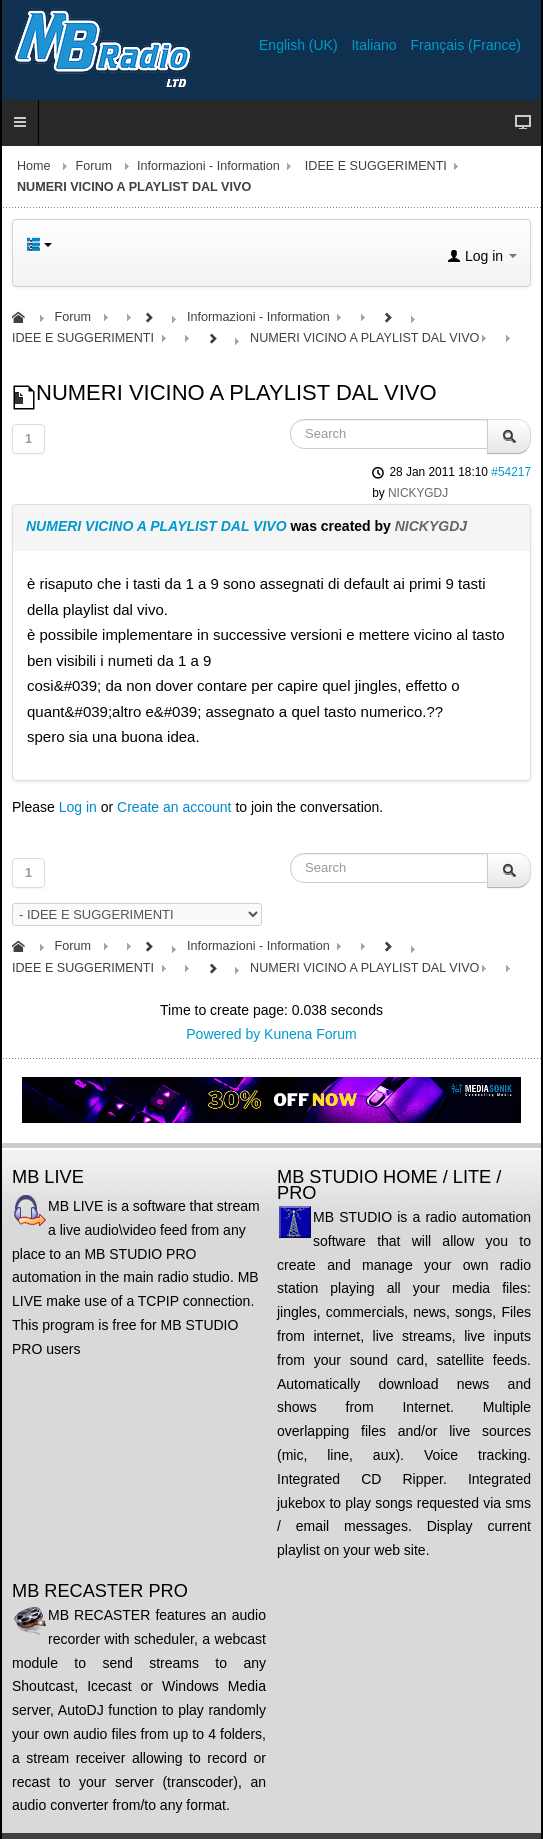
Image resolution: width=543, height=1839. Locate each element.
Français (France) (466, 45)
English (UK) (300, 45)
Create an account (174, 807)
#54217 (511, 472)
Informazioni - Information (208, 166)
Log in (78, 807)
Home (34, 166)
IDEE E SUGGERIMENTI (376, 166)
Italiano (375, 45)
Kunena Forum (310, 1034)
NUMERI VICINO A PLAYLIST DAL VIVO (156, 526)
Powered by (223, 1034)
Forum (94, 166)
